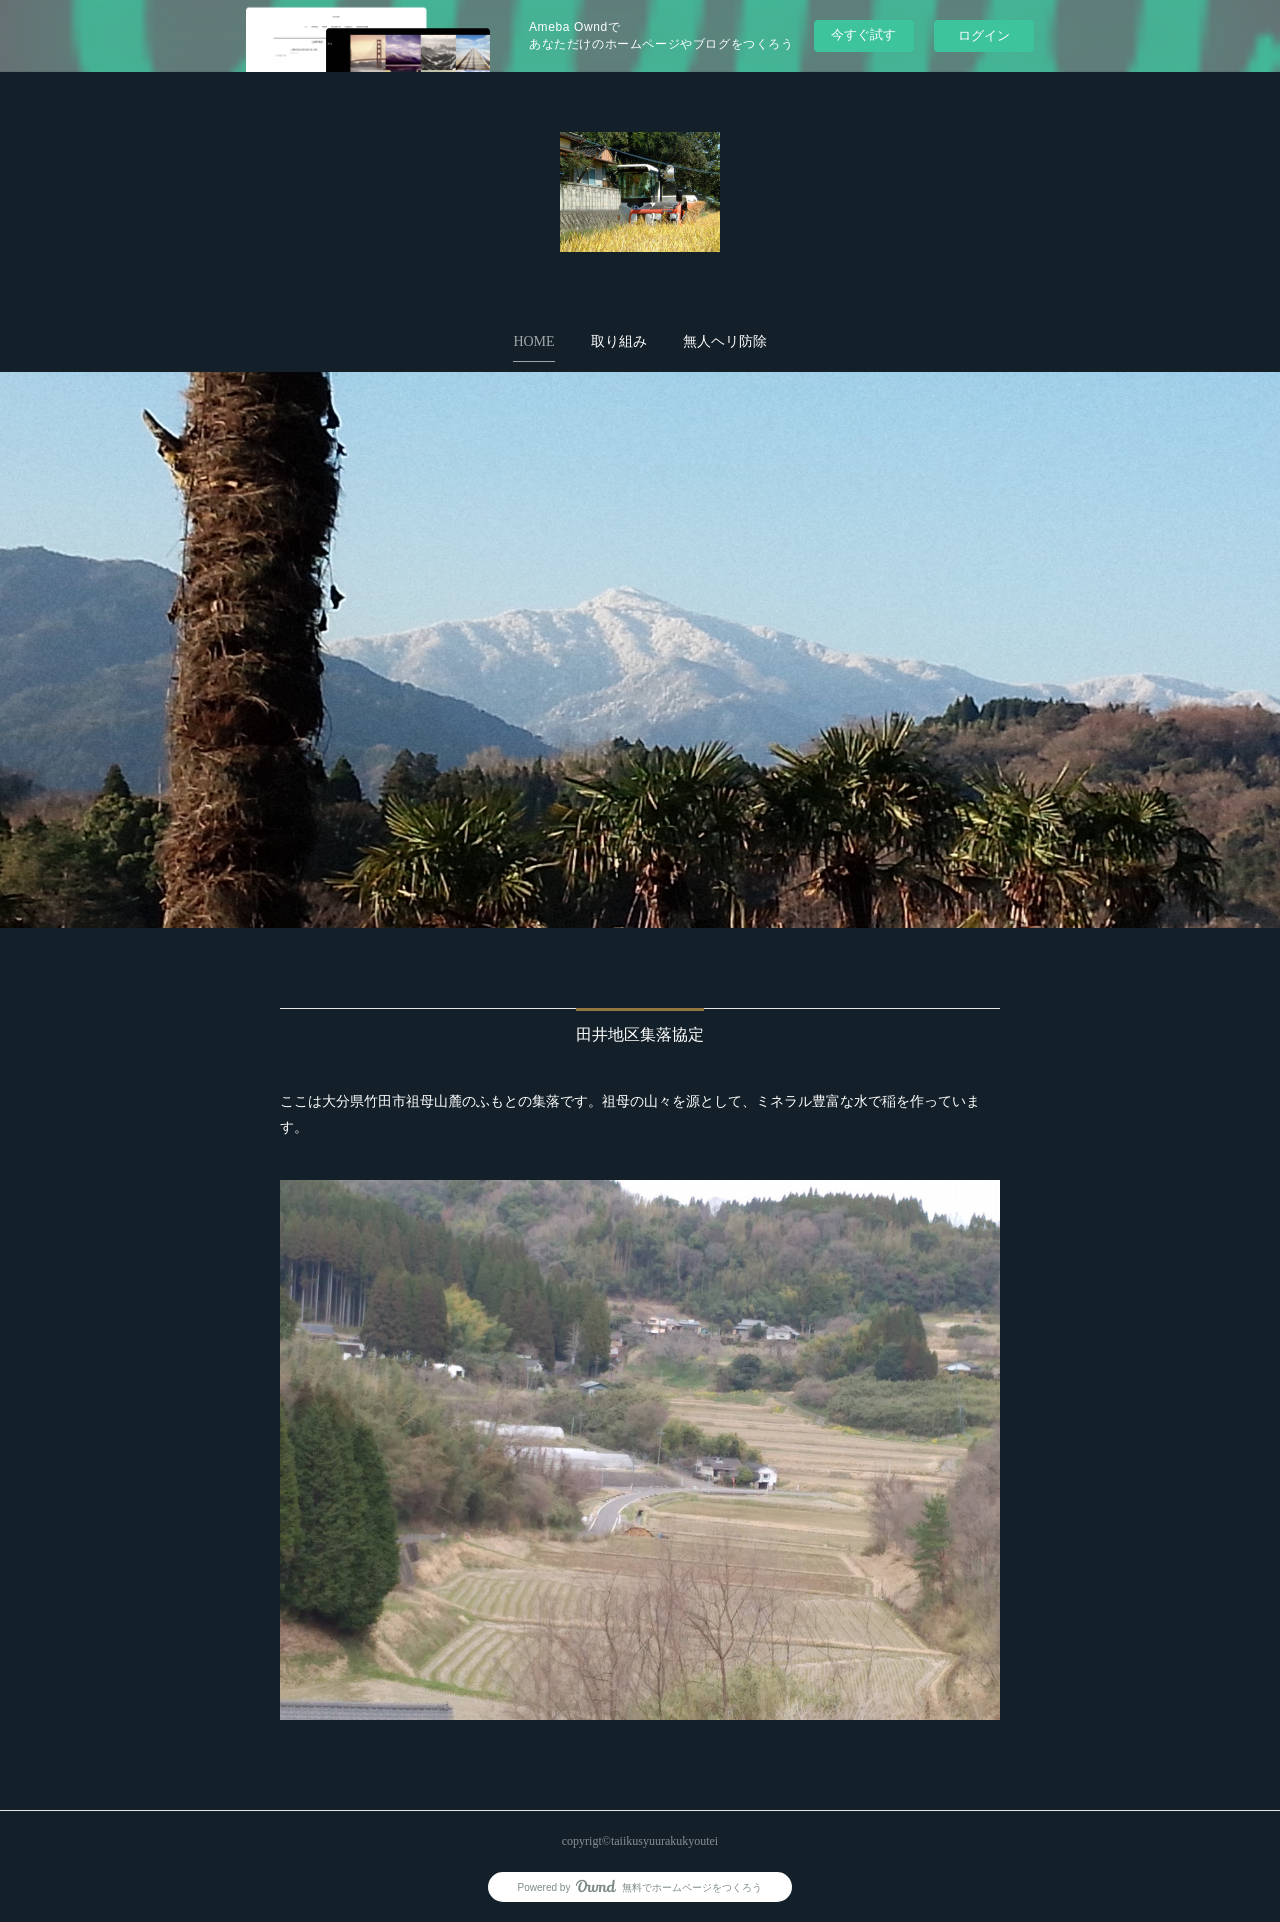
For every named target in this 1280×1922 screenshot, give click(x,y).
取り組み (619, 341)
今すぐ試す (863, 34)
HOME (533, 341)
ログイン (984, 35)
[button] (533, 342)
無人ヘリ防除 (725, 341)
